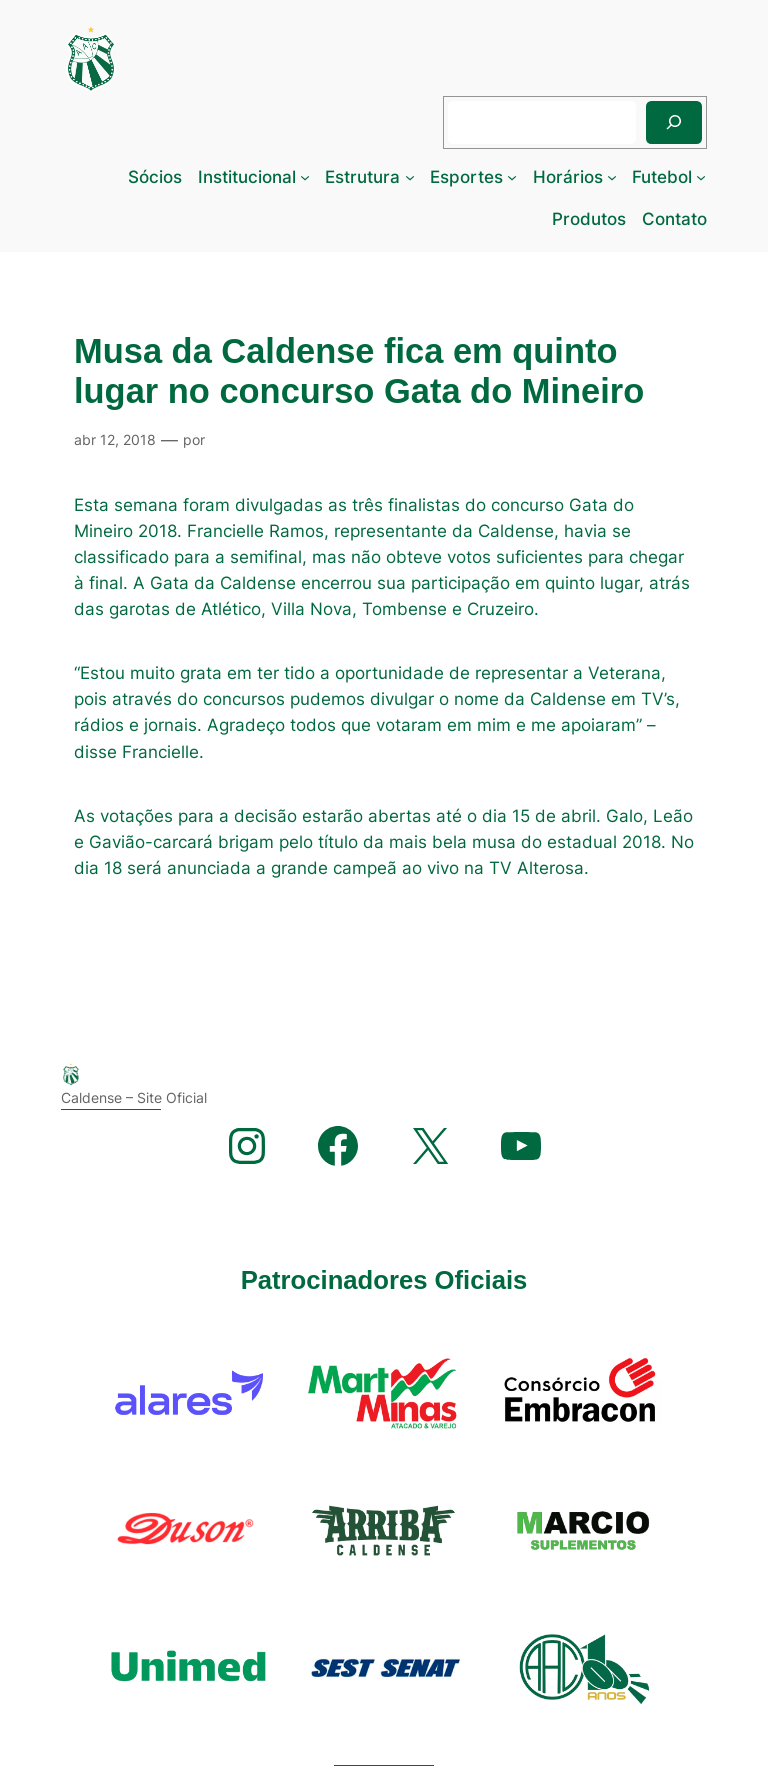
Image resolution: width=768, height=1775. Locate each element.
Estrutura (362, 177)
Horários (568, 177)
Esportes (466, 177)
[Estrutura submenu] (410, 177)
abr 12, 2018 (115, 439)
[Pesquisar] (674, 122)
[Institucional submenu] (305, 177)
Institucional (247, 177)
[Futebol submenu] (701, 177)
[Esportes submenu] (512, 177)
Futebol (662, 177)
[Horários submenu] (612, 177)
